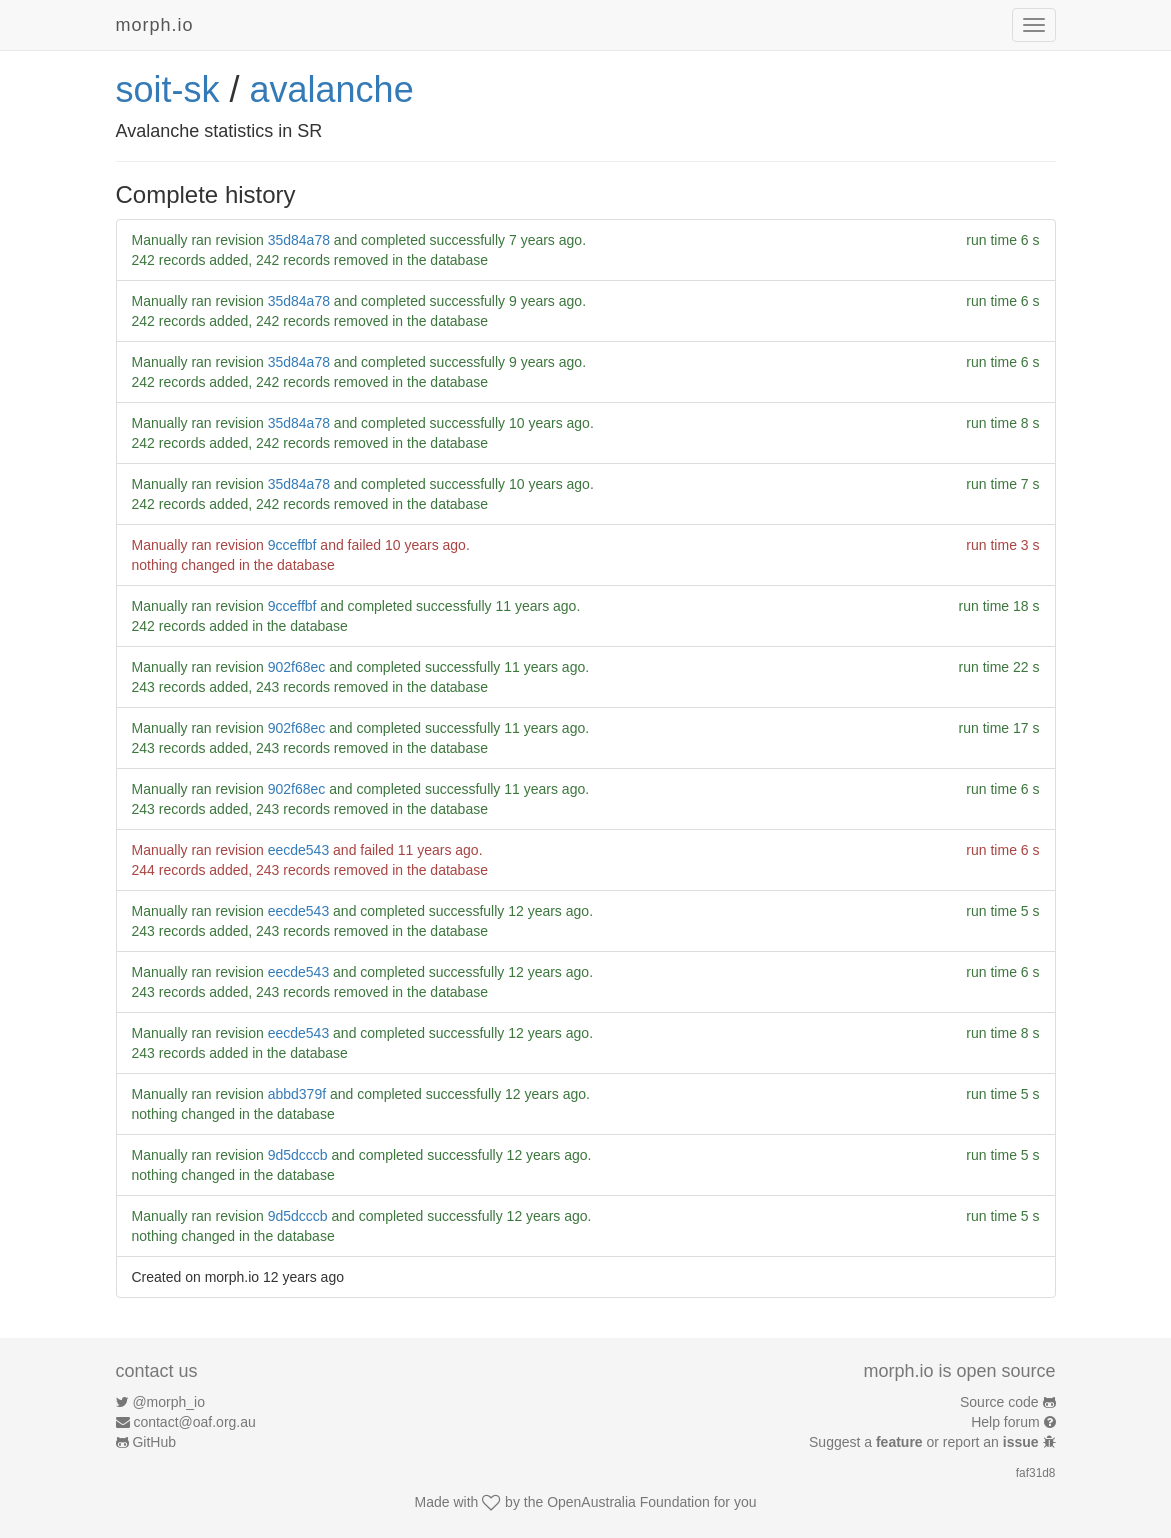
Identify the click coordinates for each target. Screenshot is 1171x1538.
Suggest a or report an (925, 1442)
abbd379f (297, 1094)
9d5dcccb (298, 1155)
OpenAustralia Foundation (628, 1502)
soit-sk (168, 89)
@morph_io (168, 1402)
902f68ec (297, 667)
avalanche (332, 89)
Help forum (1005, 1422)
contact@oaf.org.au (194, 1422)
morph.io (155, 25)
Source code (999, 1402)
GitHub (154, 1442)
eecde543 (299, 850)
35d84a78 (299, 240)
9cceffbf (292, 545)
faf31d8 (1036, 1473)
